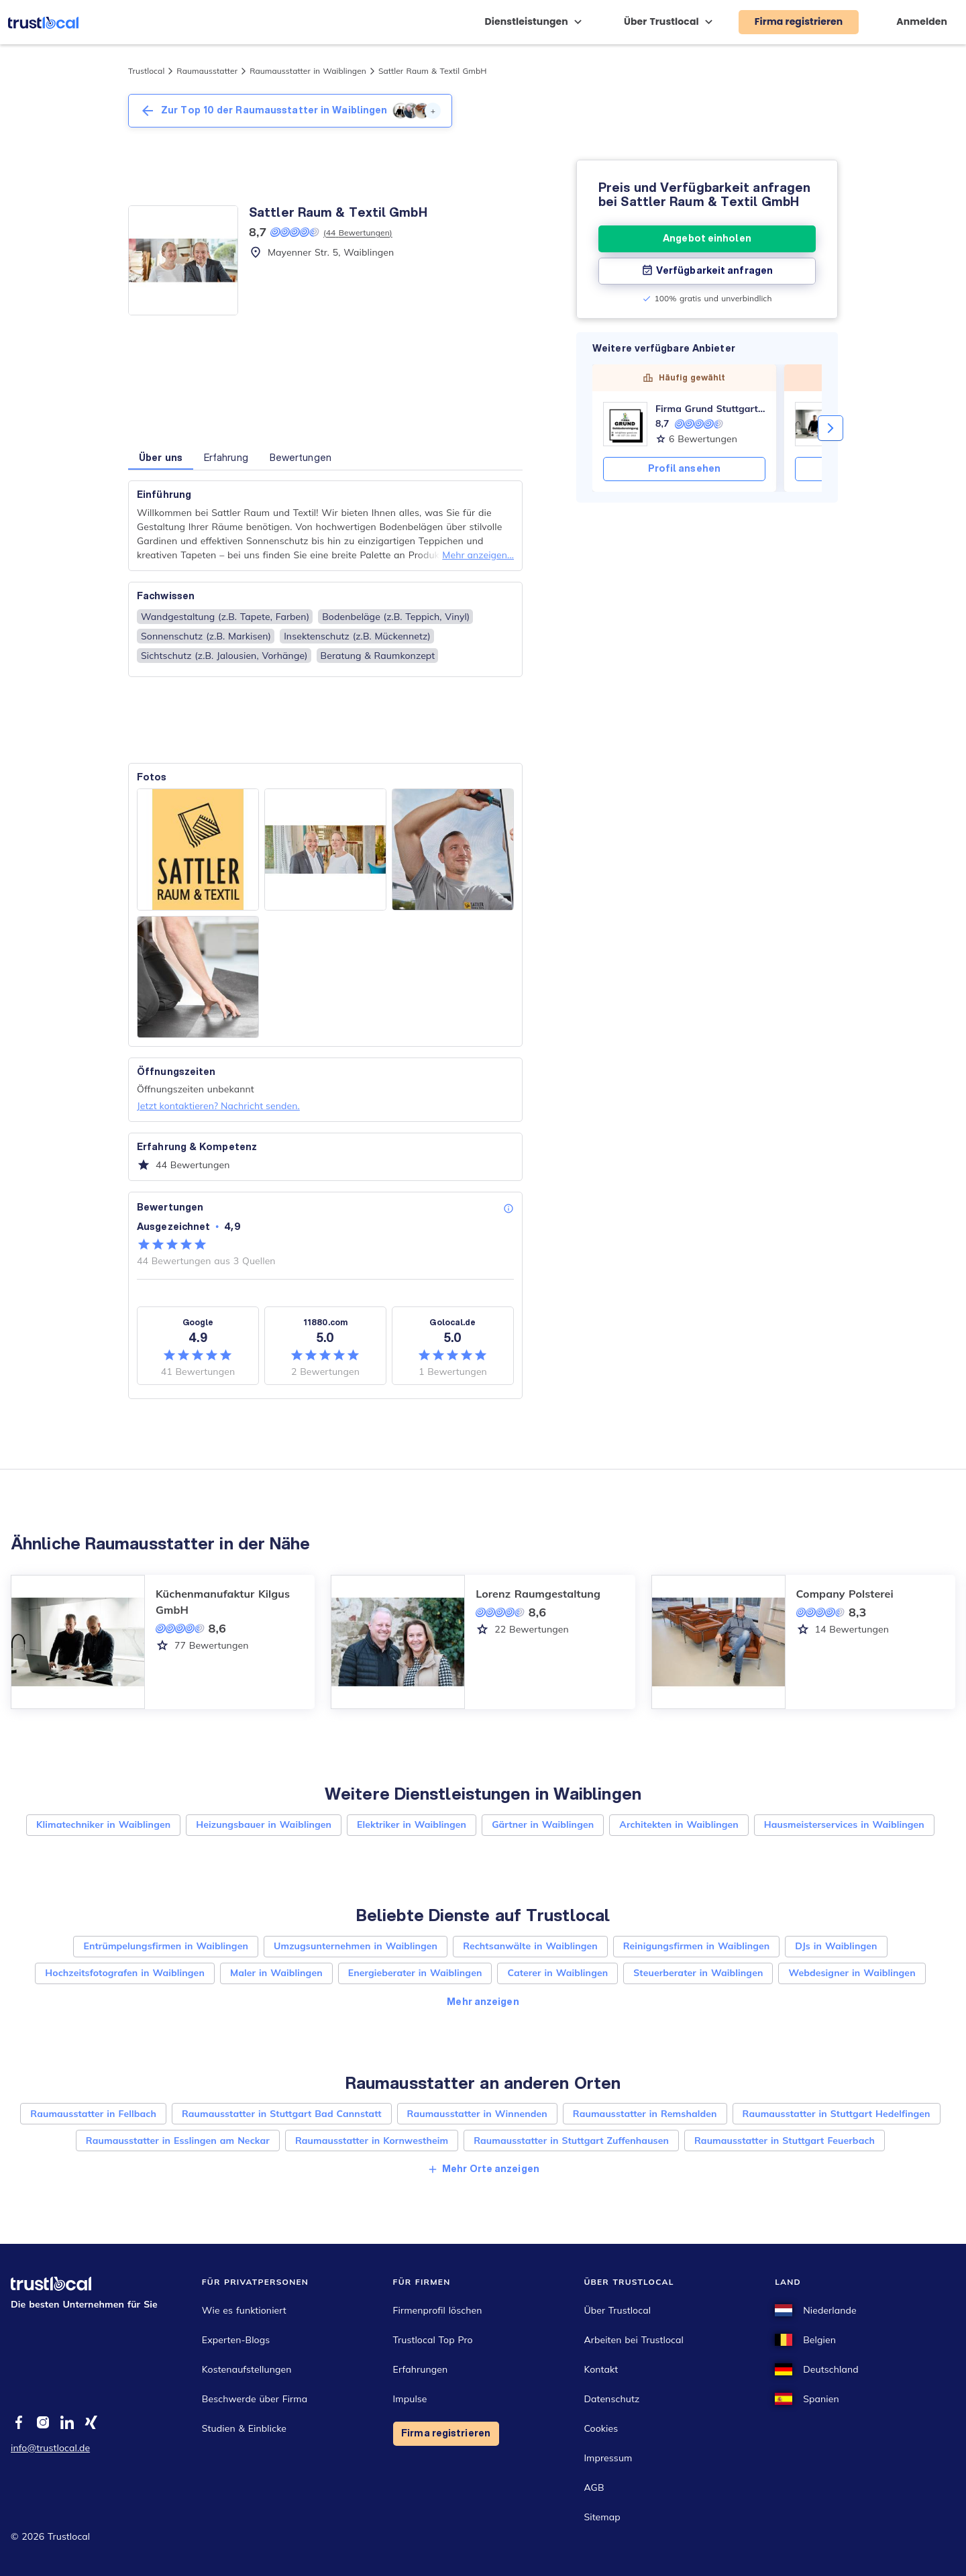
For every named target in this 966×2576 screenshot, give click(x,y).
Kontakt (601, 2369)
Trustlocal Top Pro (433, 2340)
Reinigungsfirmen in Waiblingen (696, 1946)
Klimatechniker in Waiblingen (103, 1824)
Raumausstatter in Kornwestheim (371, 2140)
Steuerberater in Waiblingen (698, 1973)
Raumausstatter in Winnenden (477, 2114)
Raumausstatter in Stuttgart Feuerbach (784, 2140)
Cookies (601, 2428)
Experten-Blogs (236, 2340)
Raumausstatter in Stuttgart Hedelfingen (836, 2114)
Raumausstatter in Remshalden (645, 2114)
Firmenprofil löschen (437, 2310)
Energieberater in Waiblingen (415, 1973)
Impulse (410, 2399)
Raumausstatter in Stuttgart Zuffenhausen (571, 2140)
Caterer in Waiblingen (557, 1973)
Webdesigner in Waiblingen (851, 1973)
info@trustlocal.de (50, 2448)
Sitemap (602, 2517)
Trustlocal (146, 71)
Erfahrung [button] (226, 457)
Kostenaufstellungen (247, 2369)
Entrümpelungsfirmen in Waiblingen (165, 1946)
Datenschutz (611, 2399)
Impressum (608, 2458)
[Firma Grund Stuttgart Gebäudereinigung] (625, 424)
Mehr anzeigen (483, 2001)
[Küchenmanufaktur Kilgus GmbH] (817, 424)
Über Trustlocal (617, 2310)
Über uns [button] (160, 457)
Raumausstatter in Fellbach (93, 2114)
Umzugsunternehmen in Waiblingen (355, 1946)
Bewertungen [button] (300, 457)
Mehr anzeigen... (478, 555)
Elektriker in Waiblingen (411, 1824)
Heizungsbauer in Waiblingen (263, 1824)
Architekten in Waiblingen (679, 1824)
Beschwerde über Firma (254, 2399)
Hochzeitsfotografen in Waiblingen (125, 1973)
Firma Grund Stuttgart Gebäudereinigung (710, 409)
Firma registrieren (445, 2433)
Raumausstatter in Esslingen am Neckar (178, 2140)
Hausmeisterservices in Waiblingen (844, 1824)
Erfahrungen (420, 2369)
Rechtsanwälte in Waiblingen (530, 1946)
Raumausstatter (206, 71)
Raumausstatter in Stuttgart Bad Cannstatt (282, 2114)
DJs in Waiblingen (836, 1946)
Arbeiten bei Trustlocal (634, 2340)
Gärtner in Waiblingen (543, 1824)
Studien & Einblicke (244, 2428)
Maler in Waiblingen (276, 1973)
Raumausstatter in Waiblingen (308, 71)
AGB (594, 2487)
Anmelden (921, 21)
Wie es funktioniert (244, 2310)
